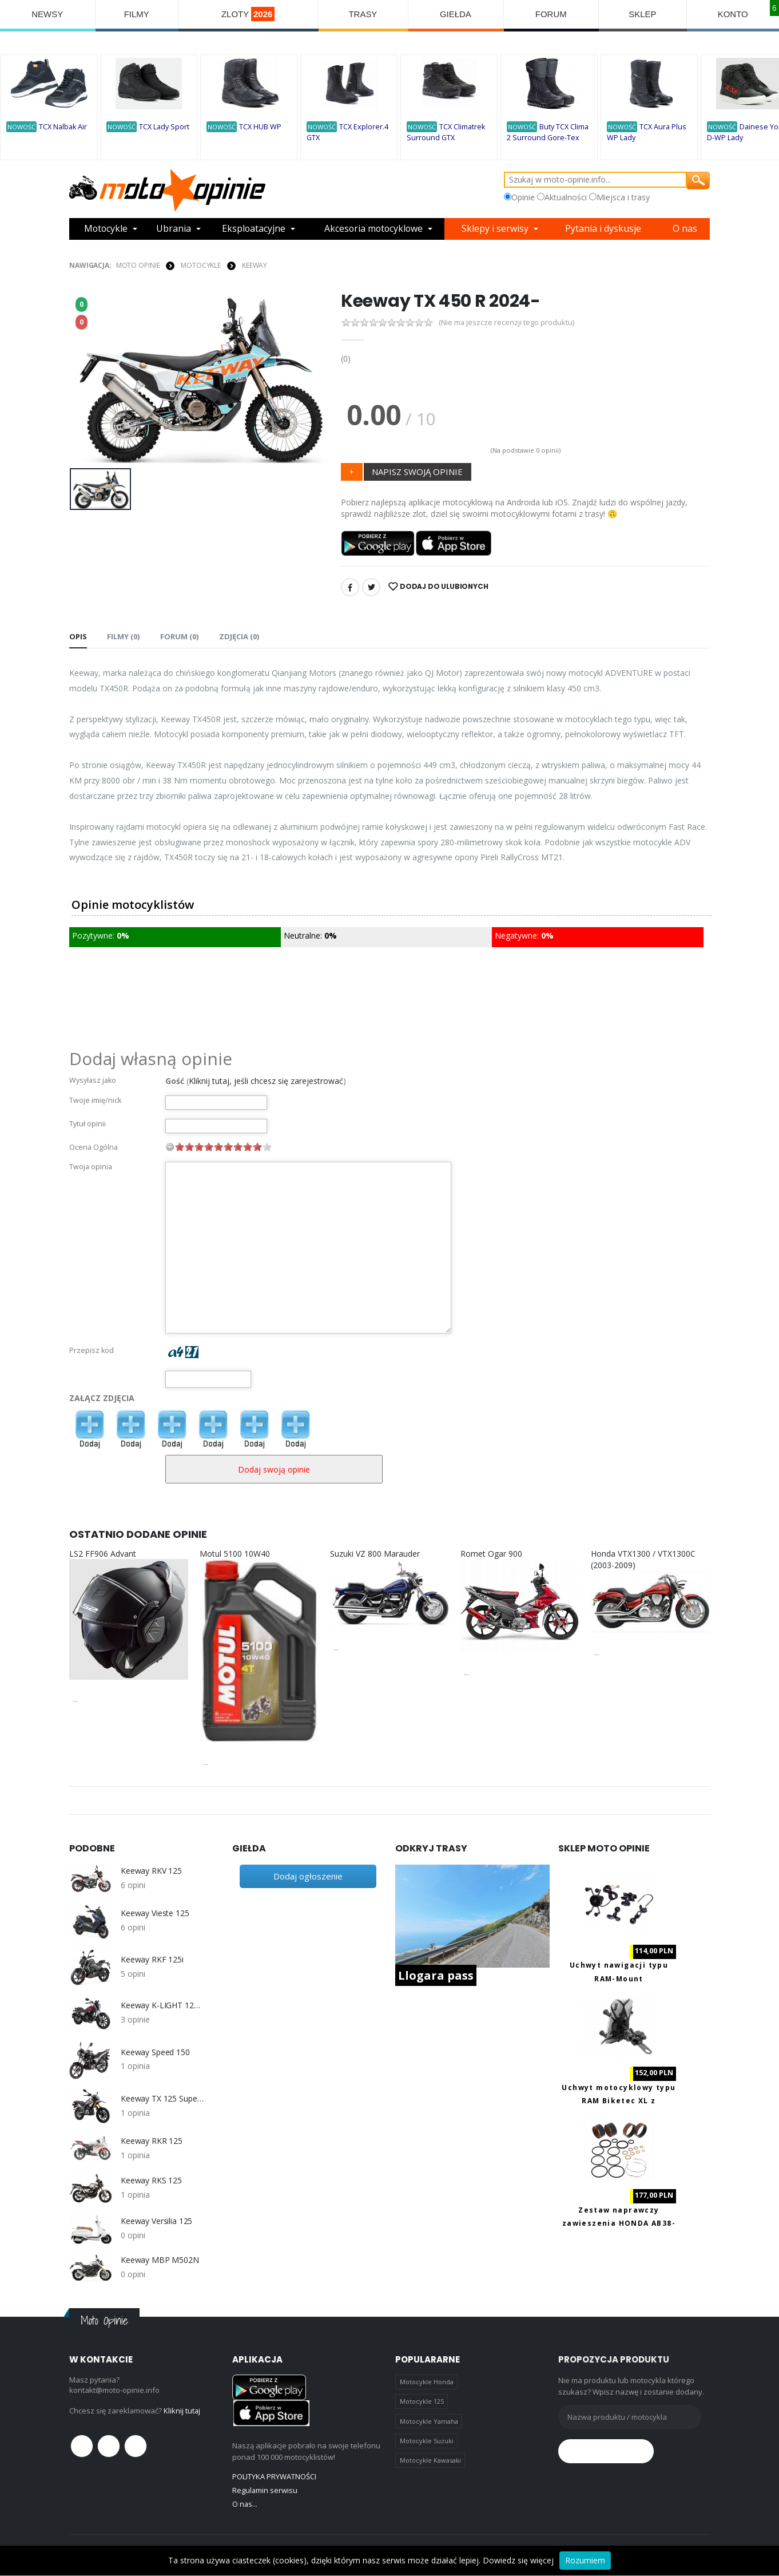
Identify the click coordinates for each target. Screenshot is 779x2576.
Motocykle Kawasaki (430, 2460)
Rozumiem (585, 2560)
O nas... (245, 2504)
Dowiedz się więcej (518, 2560)
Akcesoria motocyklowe (374, 229)
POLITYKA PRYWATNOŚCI (274, 2476)
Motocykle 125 (422, 2401)
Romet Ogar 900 (491, 1553)
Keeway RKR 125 (151, 2141)
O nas (685, 229)
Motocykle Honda (427, 2381)
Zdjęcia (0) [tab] (238, 636)
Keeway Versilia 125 (156, 2221)
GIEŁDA (455, 14)
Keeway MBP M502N (160, 2260)
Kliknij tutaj (182, 2410)
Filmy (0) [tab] (123, 636)
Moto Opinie (138, 265)
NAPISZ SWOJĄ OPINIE (417, 471)
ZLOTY (248, 14)
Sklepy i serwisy (497, 229)
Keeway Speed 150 (155, 2052)
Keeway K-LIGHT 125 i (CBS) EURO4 (162, 2005)
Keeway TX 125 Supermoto (162, 2099)
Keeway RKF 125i (152, 1959)
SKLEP (643, 14)
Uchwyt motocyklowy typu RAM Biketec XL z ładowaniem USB (618, 2101)
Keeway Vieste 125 (155, 1913)
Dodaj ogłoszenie (308, 1876)
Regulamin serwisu (265, 2490)
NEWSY (47, 14)
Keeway (254, 265)
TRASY (363, 14)
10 (267, 1146)
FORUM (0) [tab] (179, 636)
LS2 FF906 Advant (102, 1553)
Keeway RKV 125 (151, 1871)
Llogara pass (436, 1975)
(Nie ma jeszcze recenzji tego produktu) (507, 322)
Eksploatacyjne (254, 229)
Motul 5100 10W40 (235, 1553)
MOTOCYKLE (201, 265)
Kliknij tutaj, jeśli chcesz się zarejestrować (266, 1080)
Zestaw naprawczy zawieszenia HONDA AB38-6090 (618, 2223)
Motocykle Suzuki (427, 2440)
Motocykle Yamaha (429, 2421)
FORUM (551, 14)
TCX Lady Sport (164, 127)
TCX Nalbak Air (63, 127)
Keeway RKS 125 (151, 2180)
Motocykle (106, 229)
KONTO (733, 14)
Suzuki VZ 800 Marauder (375, 1553)
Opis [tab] (78, 636)
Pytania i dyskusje (604, 229)
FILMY (136, 14)
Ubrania (174, 229)
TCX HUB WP (260, 127)
